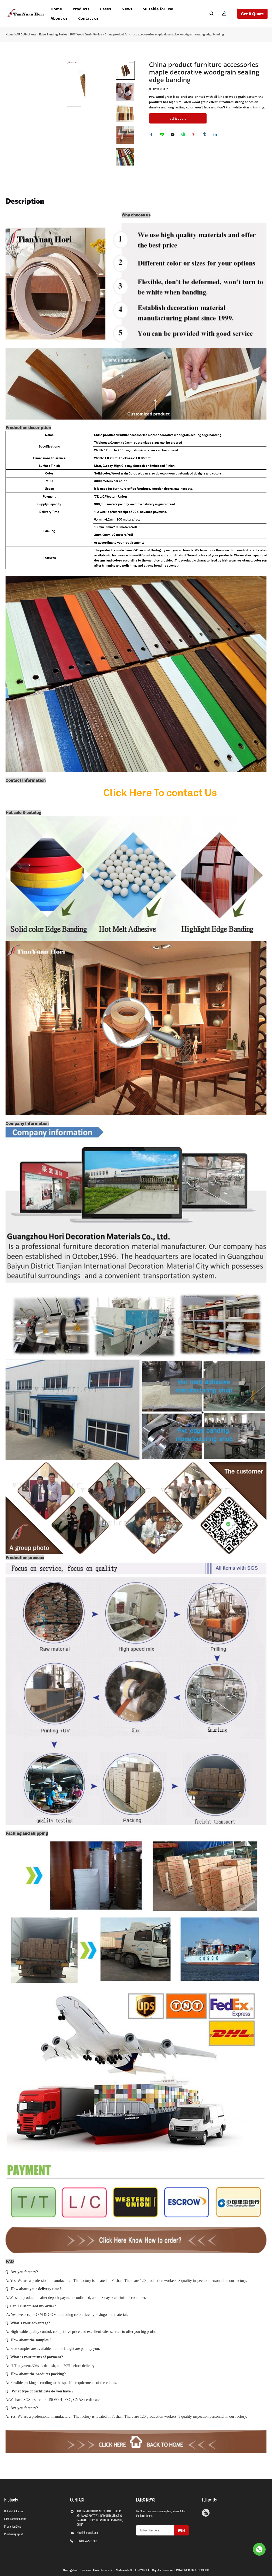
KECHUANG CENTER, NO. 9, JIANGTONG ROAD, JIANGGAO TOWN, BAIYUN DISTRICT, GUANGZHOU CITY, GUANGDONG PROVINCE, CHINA (99, 2518)
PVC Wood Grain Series (86, 34)
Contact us (88, 18)
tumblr (205, 135)
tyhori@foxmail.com (87, 2533)
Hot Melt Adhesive (13, 2511)
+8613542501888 (86, 2541)
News (127, 8)
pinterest (194, 135)
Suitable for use (158, 8)
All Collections (26, 34)
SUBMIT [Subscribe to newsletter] (181, 2531)
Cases (105, 8)
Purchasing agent (13, 2534)
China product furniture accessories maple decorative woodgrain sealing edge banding (164, 34)
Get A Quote (252, 13)
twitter (173, 135)
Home (56, 8)
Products (81, 8)
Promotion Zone (12, 2526)
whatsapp (184, 135)
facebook (152, 135)
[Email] (155, 2530)
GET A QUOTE (178, 118)
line (163, 135)
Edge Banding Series (53, 34)
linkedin (216, 135)
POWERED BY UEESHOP (192, 2570)
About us (59, 18)
